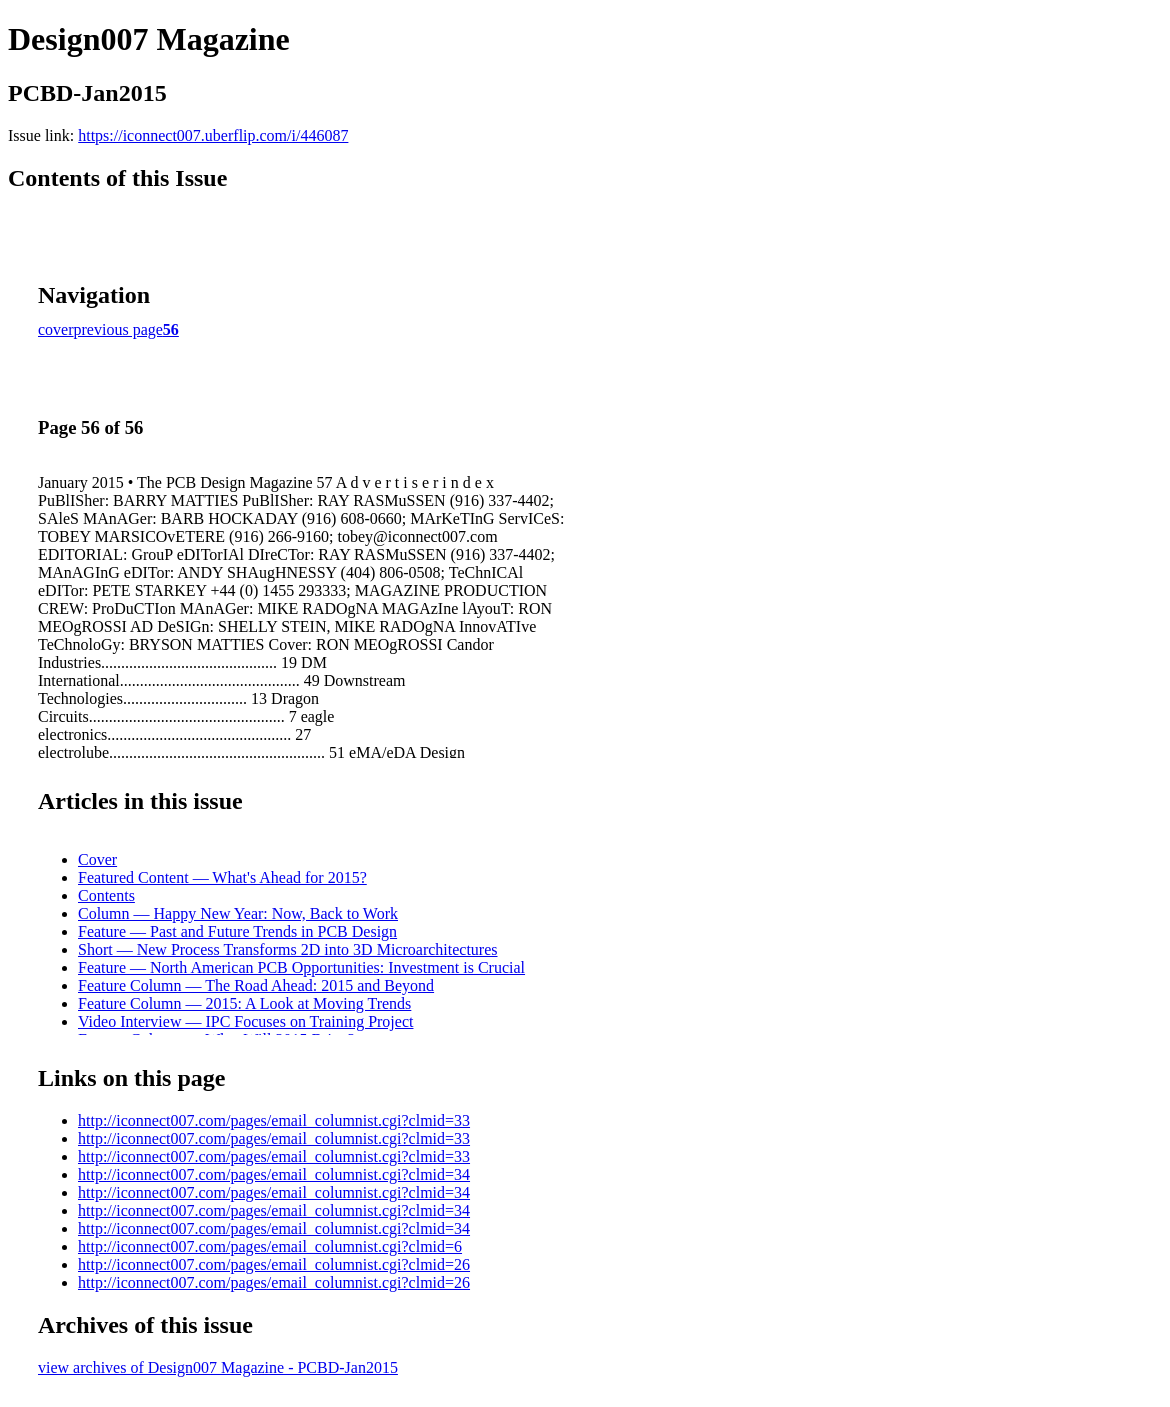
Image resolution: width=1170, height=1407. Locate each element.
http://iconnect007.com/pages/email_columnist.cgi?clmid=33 (274, 1120)
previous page (118, 329)
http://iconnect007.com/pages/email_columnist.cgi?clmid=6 (270, 1246)
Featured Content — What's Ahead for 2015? (222, 877)
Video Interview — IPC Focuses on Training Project (245, 1021)
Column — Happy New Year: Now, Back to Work (238, 913)
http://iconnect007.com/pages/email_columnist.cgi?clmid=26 (274, 1264)
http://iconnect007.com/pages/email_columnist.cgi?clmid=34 (274, 1174)
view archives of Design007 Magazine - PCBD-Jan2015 (218, 1367)
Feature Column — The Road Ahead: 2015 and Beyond (256, 985)
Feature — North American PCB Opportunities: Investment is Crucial (301, 967)
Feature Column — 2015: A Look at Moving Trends (244, 1003)
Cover (97, 859)
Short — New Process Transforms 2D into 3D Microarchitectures (288, 949)
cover (56, 329)
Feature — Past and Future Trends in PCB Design (237, 931)
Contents (106, 895)
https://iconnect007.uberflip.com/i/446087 (213, 135)
